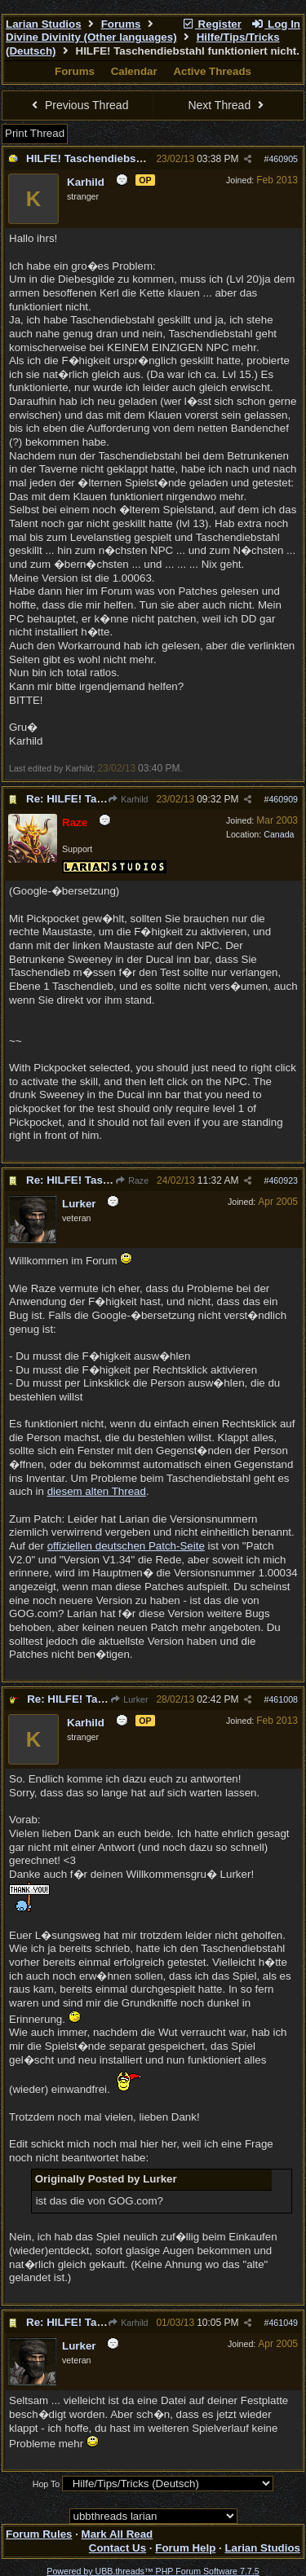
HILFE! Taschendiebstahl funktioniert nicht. (138, 158)
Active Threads (212, 71)
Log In (275, 24)
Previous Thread (78, 105)
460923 (283, 1180)
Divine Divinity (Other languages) (91, 37)
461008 (283, 1699)
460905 (283, 159)
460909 (283, 799)
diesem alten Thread (96, 1491)
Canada (279, 834)
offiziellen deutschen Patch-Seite (126, 1546)
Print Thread (34, 133)
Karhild (128, 799)
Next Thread (228, 105)
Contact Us (117, 2548)
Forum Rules (39, 2534)
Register (211, 24)
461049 (283, 2323)
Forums (121, 24)
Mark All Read (117, 2534)
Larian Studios (44, 24)
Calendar (134, 71)
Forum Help (185, 2548)
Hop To (46, 2484)
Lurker (129, 1699)
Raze (132, 1180)
